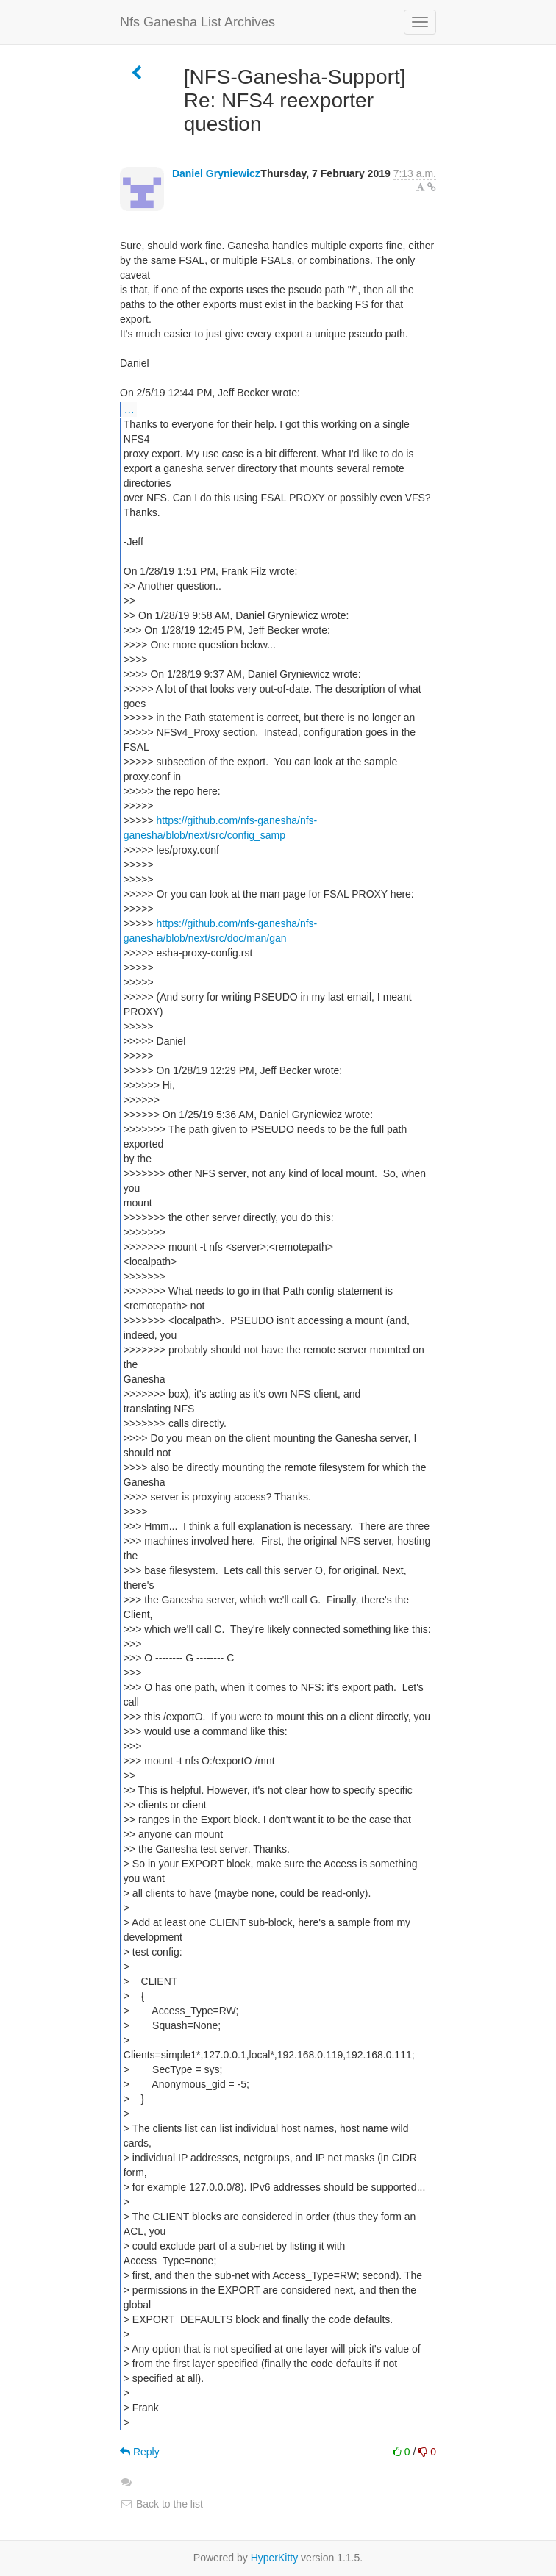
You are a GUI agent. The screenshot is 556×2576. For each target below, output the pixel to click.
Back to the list (161, 2504)
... (129, 408)
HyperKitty (275, 2558)
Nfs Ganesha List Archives (197, 22)
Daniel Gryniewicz (216, 173)
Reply (140, 2452)
